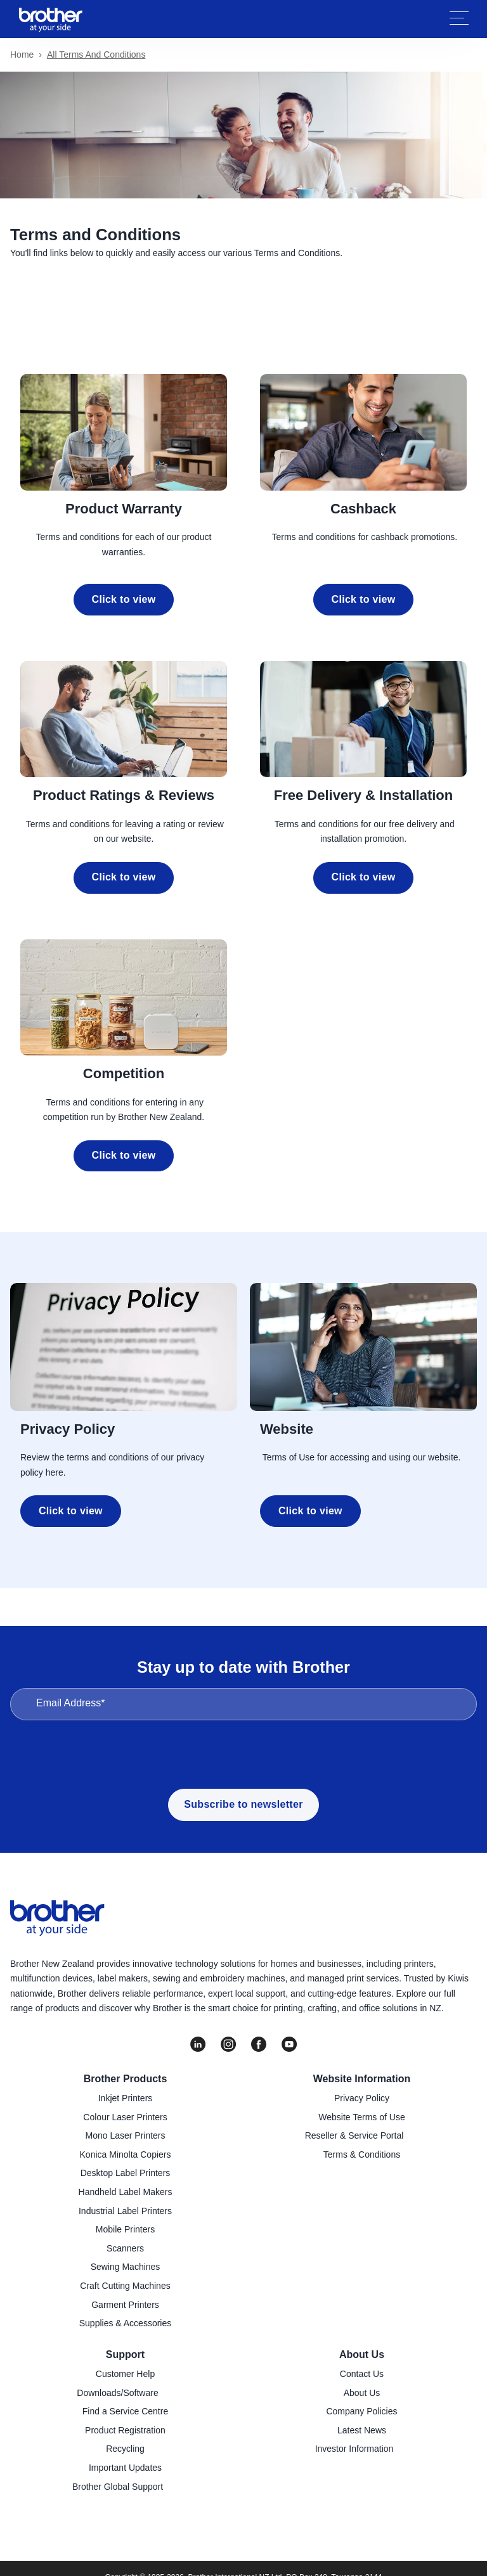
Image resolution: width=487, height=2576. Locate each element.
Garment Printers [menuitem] (125, 2305)
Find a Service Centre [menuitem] (125, 2411)
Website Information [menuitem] (362, 2078)
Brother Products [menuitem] (125, 2078)
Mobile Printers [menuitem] (125, 2229)
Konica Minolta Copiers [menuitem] (125, 2154)
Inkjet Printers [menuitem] (125, 2098)
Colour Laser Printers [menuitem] (125, 2117)
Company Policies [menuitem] (361, 2411)
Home (22, 54)
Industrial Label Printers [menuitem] (125, 2211)
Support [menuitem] (125, 2354)
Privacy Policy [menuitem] (361, 2098)
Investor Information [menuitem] (354, 2449)
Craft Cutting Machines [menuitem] (125, 2286)
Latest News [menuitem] (361, 2430)
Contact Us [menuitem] (362, 2374)
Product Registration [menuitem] (125, 2430)
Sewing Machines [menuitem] (125, 2267)
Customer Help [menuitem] (125, 2374)
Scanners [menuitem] (125, 2248)
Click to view (124, 599)
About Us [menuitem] (361, 2354)
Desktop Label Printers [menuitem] (126, 2173)
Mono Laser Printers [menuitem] (125, 2135)
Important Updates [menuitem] (125, 2468)
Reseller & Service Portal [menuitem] (354, 2135)
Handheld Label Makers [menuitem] (125, 2192)
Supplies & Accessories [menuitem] (125, 2323)
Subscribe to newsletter (243, 1804)
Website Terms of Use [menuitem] (361, 2117)
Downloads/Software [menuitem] (117, 2393)
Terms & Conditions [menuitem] (361, 2154)
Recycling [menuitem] (125, 2449)
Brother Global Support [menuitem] (117, 2487)
